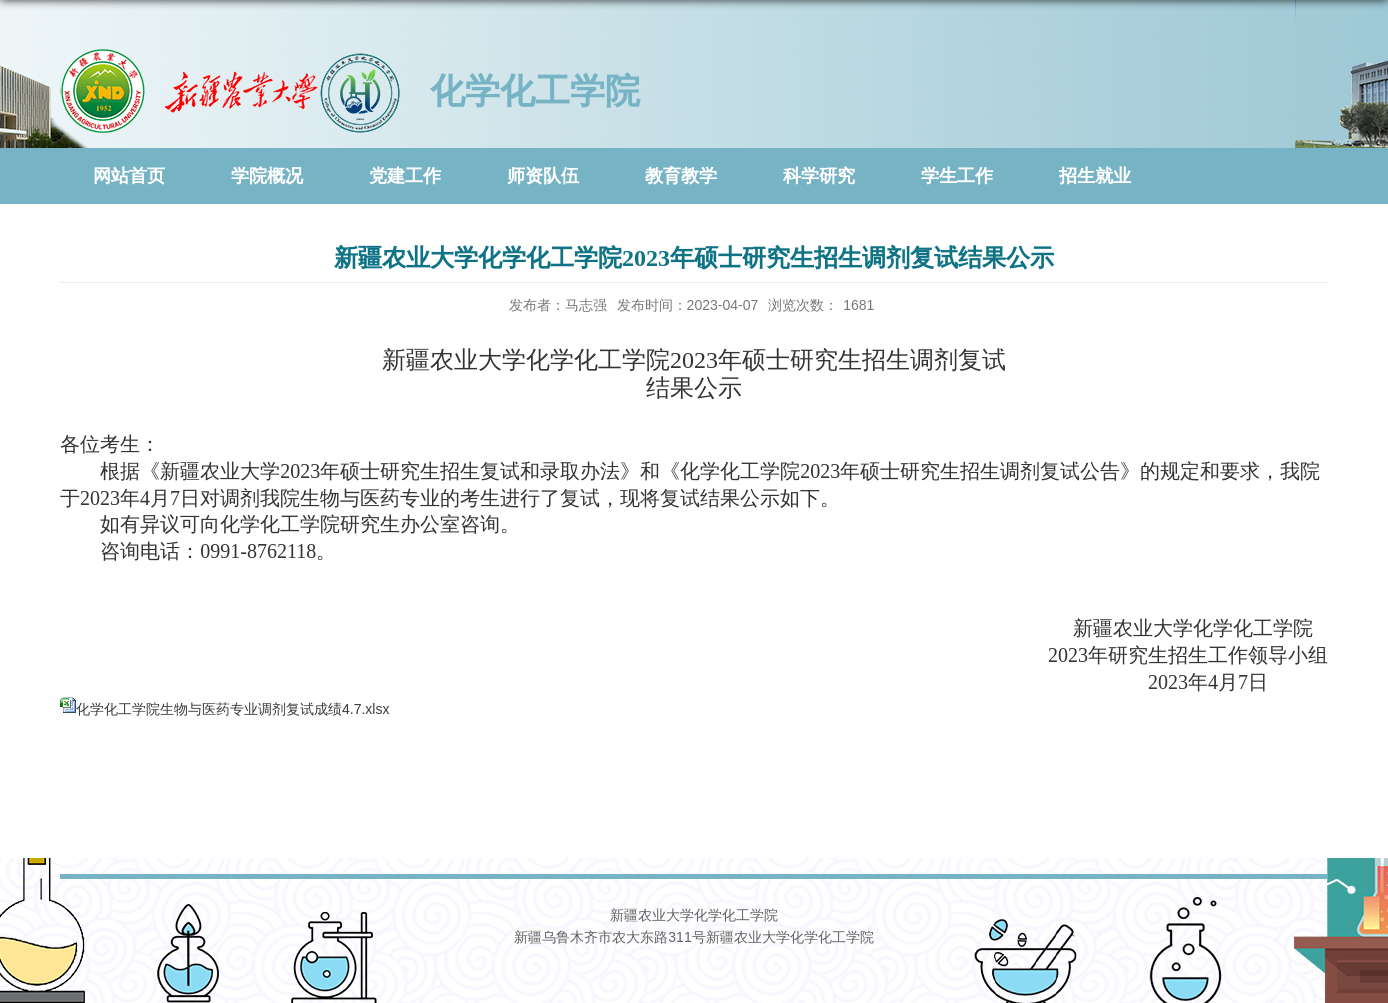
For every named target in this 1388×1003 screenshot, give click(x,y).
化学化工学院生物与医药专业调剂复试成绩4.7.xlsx (232, 709)
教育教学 (681, 176)
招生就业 (1095, 176)
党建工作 (405, 176)
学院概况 (267, 176)
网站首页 (129, 176)
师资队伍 (543, 176)
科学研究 (819, 176)
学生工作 (957, 176)
